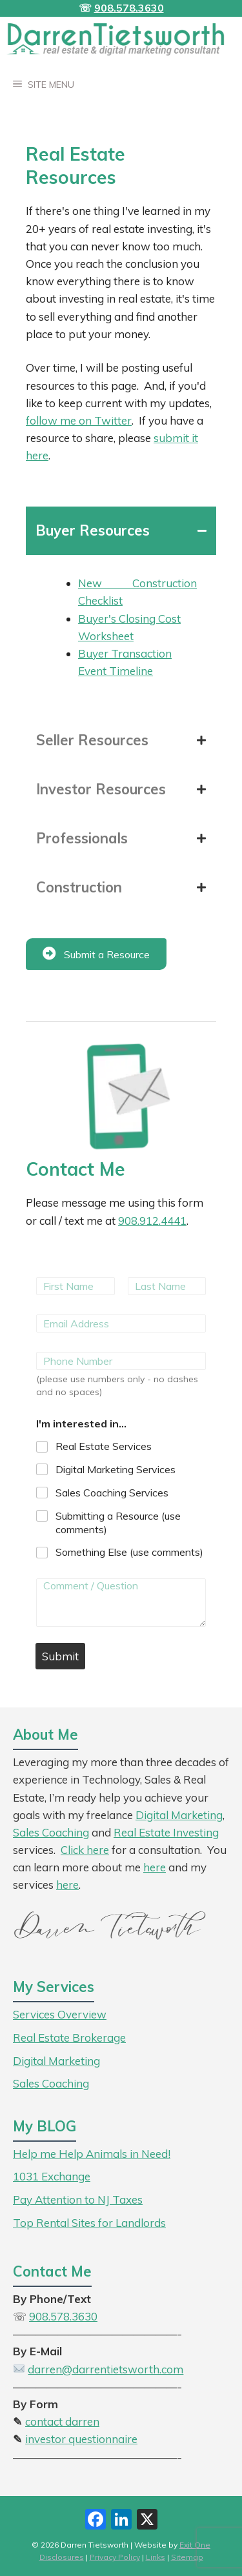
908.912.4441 (152, 1220)
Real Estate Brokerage (69, 2037)
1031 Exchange (51, 2176)
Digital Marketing (179, 1815)
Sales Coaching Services (111, 1492)
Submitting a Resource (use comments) (118, 1522)
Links (155, 2557)
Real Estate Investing (166, 1832)
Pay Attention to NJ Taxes (78, 2199)
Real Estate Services (103, 1446)
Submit (60, 1656)
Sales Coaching (51, 1832)
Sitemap (187, 2557)
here (67, 1884)
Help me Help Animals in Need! (91, 2153)
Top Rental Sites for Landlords (89, 2222)
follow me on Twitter (79, 420)
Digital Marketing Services (115, 1469)
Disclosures (61, 2557)
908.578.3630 (129, 7)
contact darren (62, 2421)
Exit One (194, 2545)
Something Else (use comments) (129, 1551)
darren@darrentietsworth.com (105, 2369)
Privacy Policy (115, 2557)
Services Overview (59, 2014)
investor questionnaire (81, 2439)
